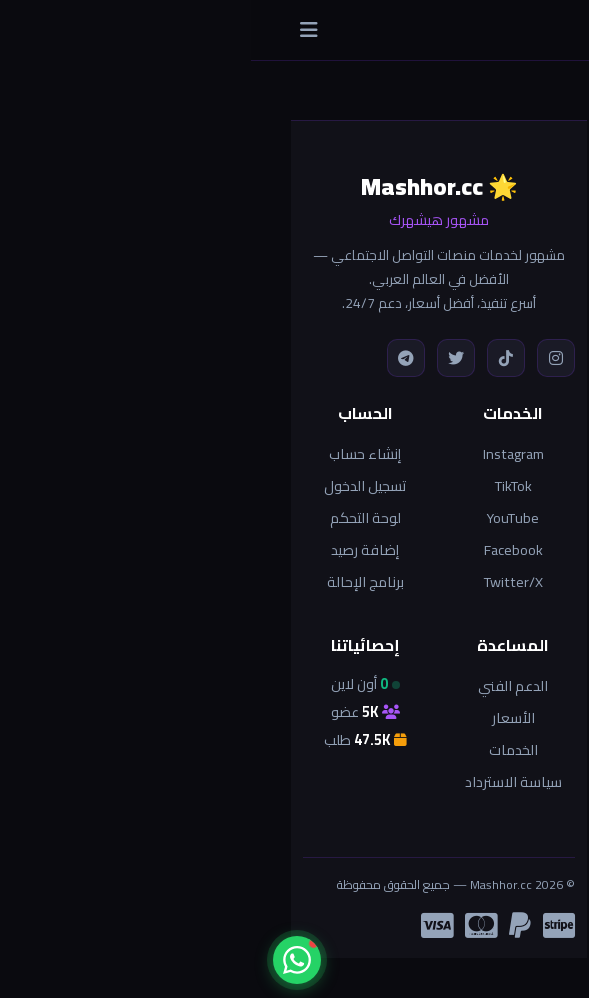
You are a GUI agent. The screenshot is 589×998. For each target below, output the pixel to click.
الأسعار (262, 717)
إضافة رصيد (114, 549)
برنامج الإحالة (114, 581)
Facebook (262, 549)
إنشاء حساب (114, 453)
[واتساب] (46, 960)
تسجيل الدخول (114, 485)
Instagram (262, 453)
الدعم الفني (262, 685)
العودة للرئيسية (443, 643)
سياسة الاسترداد (262, 781)
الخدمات (262, 749)
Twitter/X (262, 581)
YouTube (262, 517)
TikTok (262, 485)
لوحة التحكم (114, 517)
